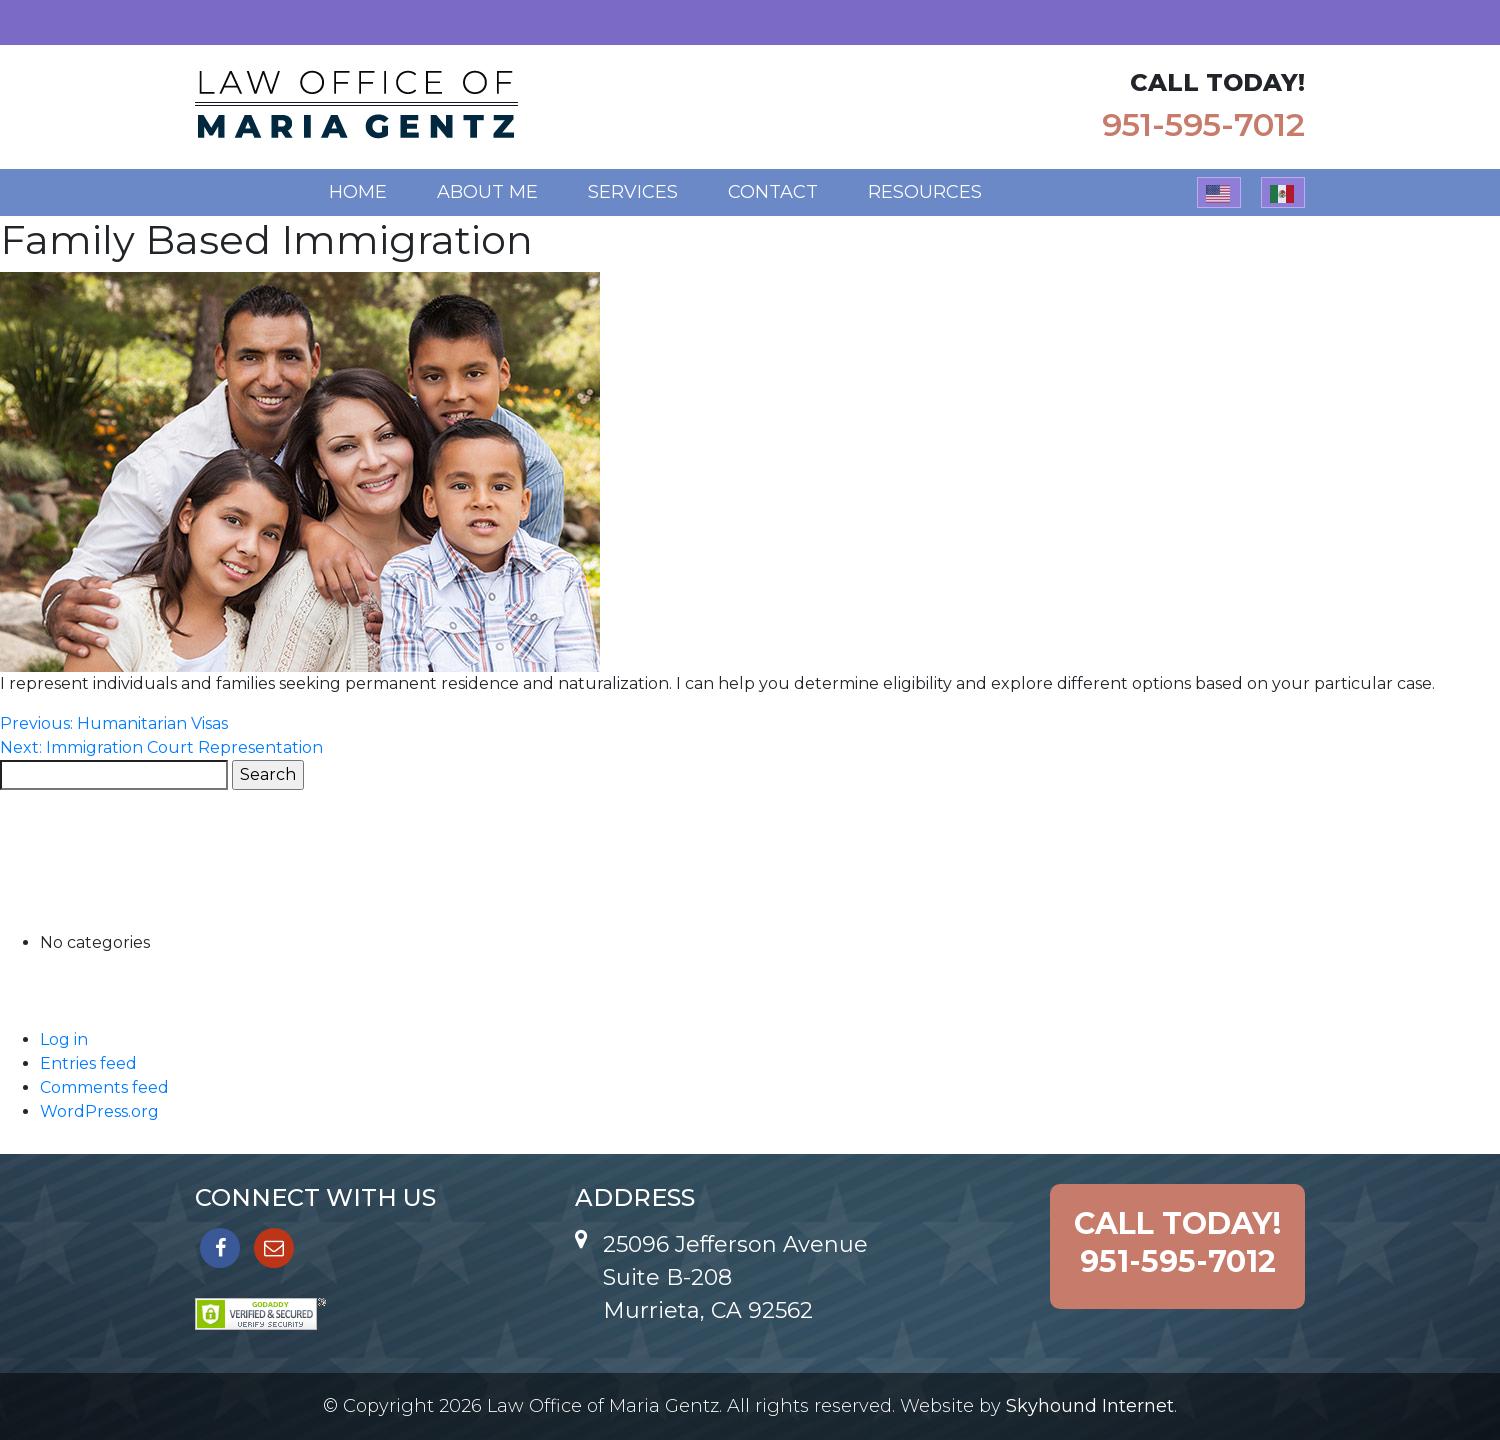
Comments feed (104, 1087)
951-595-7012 (1203, 124)
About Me (487, 192)
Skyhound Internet (1090, 1406)
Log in (64, 1039)
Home (358, 192)
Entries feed (88, 1063)
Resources (925, 192)
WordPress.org (99, 1111)
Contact (773, 192)
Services (633, 192)
